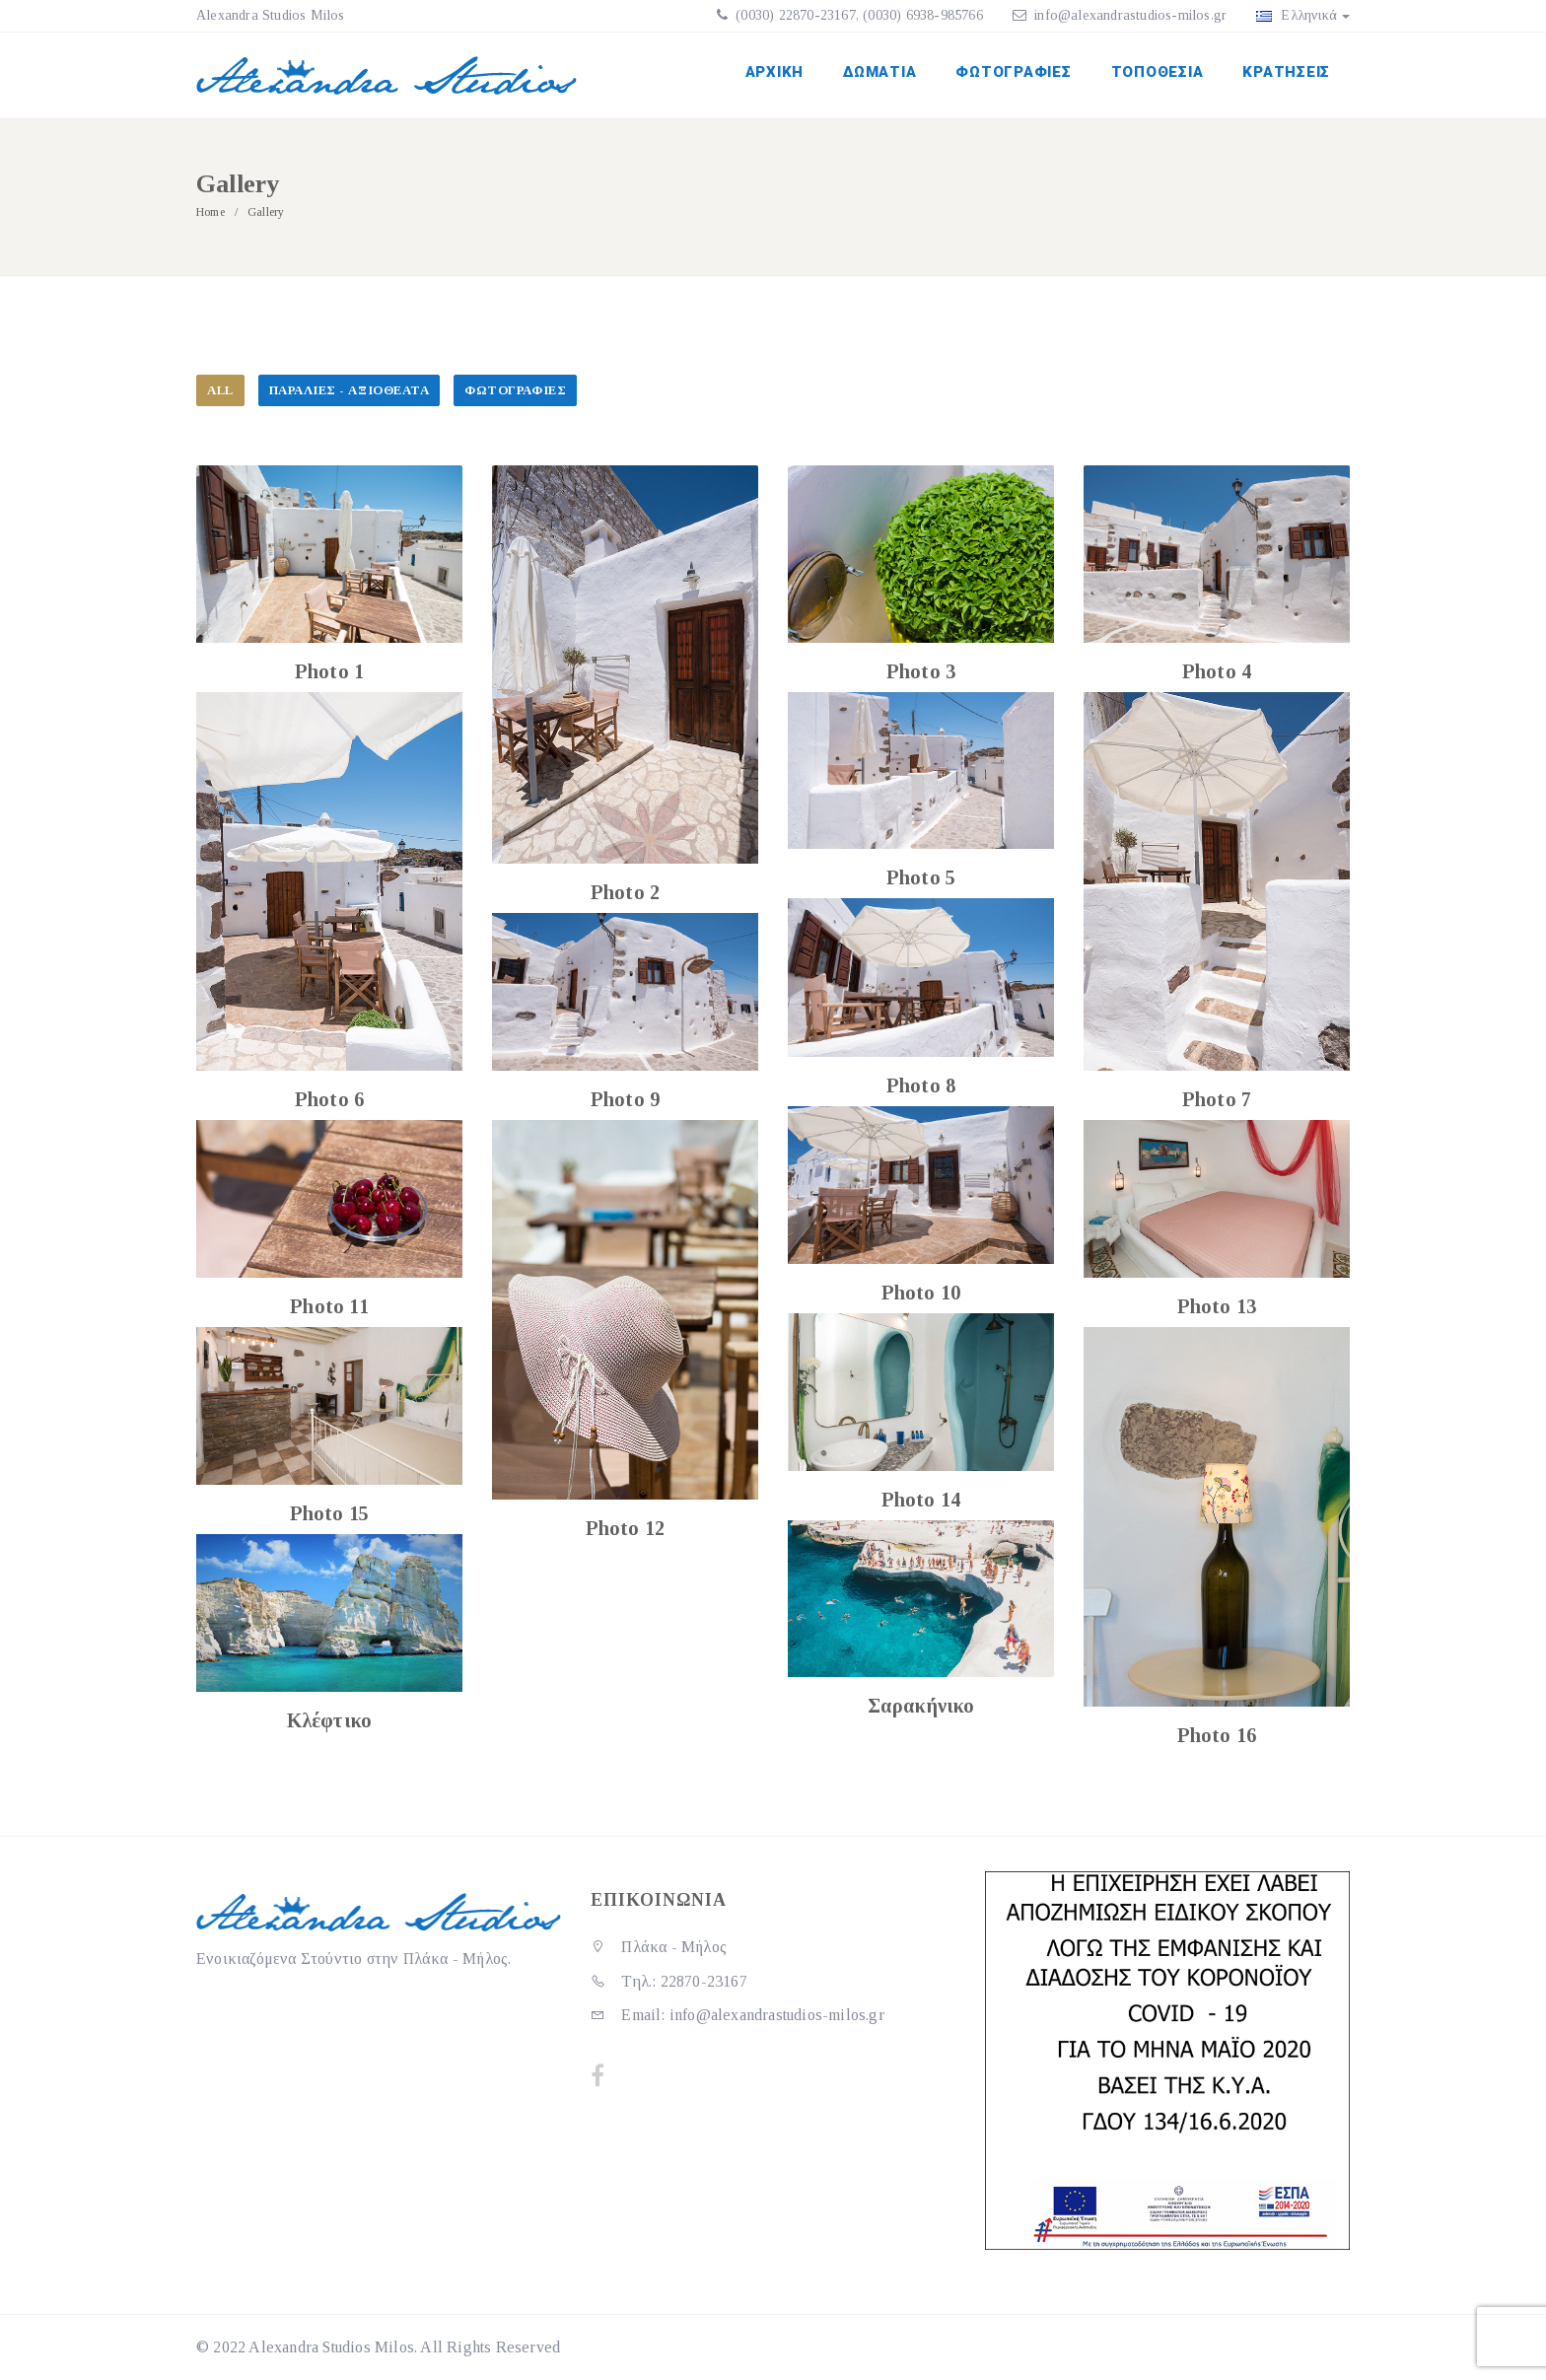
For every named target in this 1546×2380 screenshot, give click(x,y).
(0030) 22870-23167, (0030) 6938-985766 (857, 15)
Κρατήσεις (1286, 72)
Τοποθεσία (1157, 72)
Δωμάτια (879, 72)
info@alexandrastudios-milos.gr (1130, 15)
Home (210, 212)
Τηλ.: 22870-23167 (669, 1981)
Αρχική (775, 72)
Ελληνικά (1303, 15)
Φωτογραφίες (1013, 72)
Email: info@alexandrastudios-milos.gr (737, 2014)
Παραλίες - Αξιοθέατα (349, 390)
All (220, 390)
